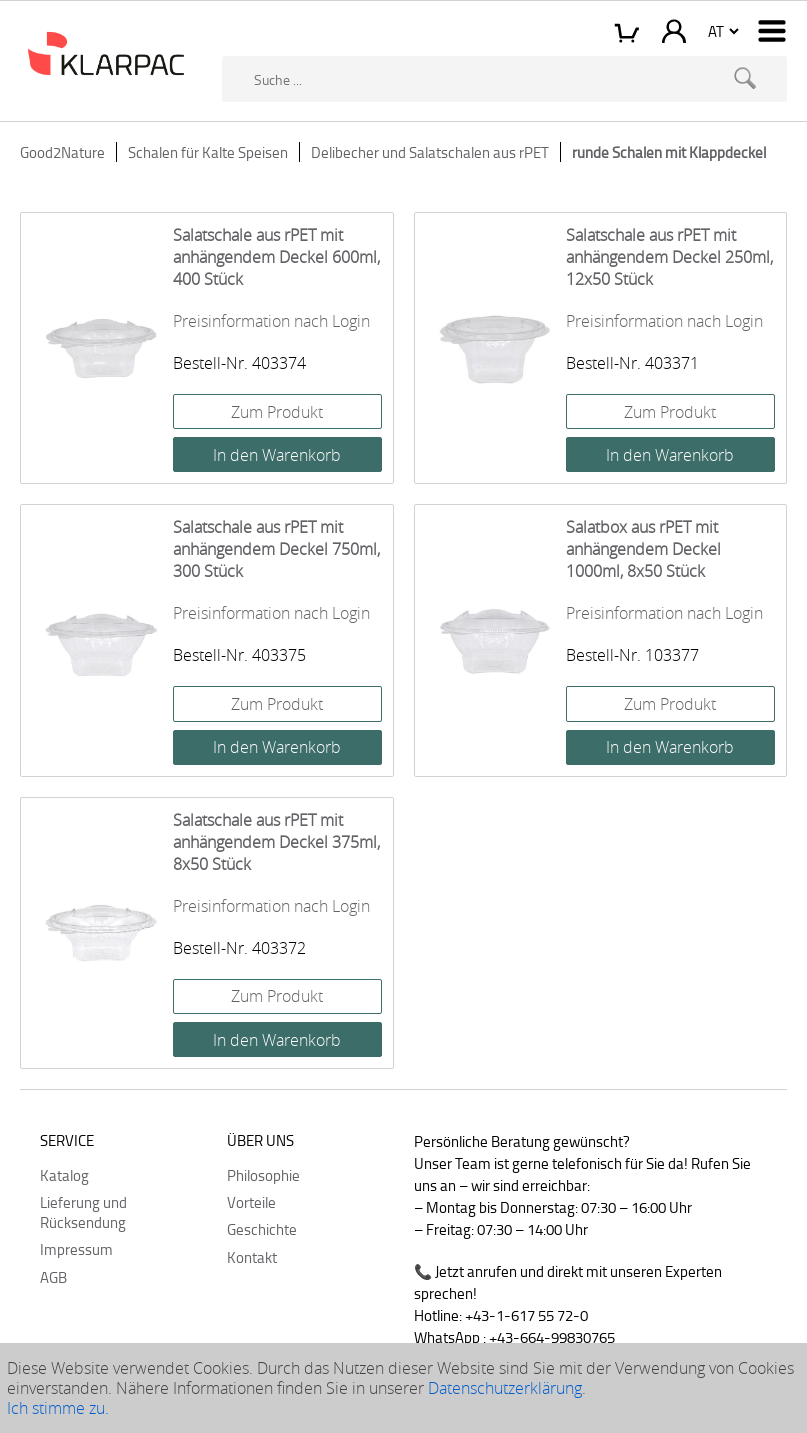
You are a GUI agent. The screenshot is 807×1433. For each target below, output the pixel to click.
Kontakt (252, 1257)
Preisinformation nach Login (271, 321)
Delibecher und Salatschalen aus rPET (430, 152)
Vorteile (251, 1202)
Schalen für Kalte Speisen (208, 152)
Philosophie (263, 1175)
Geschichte (262, 1229)
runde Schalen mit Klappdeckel (669, 152)
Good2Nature (62, 152)
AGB (53, 1277)
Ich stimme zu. (58, 1408)
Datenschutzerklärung (505, 1388)
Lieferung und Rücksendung (83, 1212)
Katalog (64, 1175)
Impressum (76, 1249)
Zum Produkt (277, 412)
